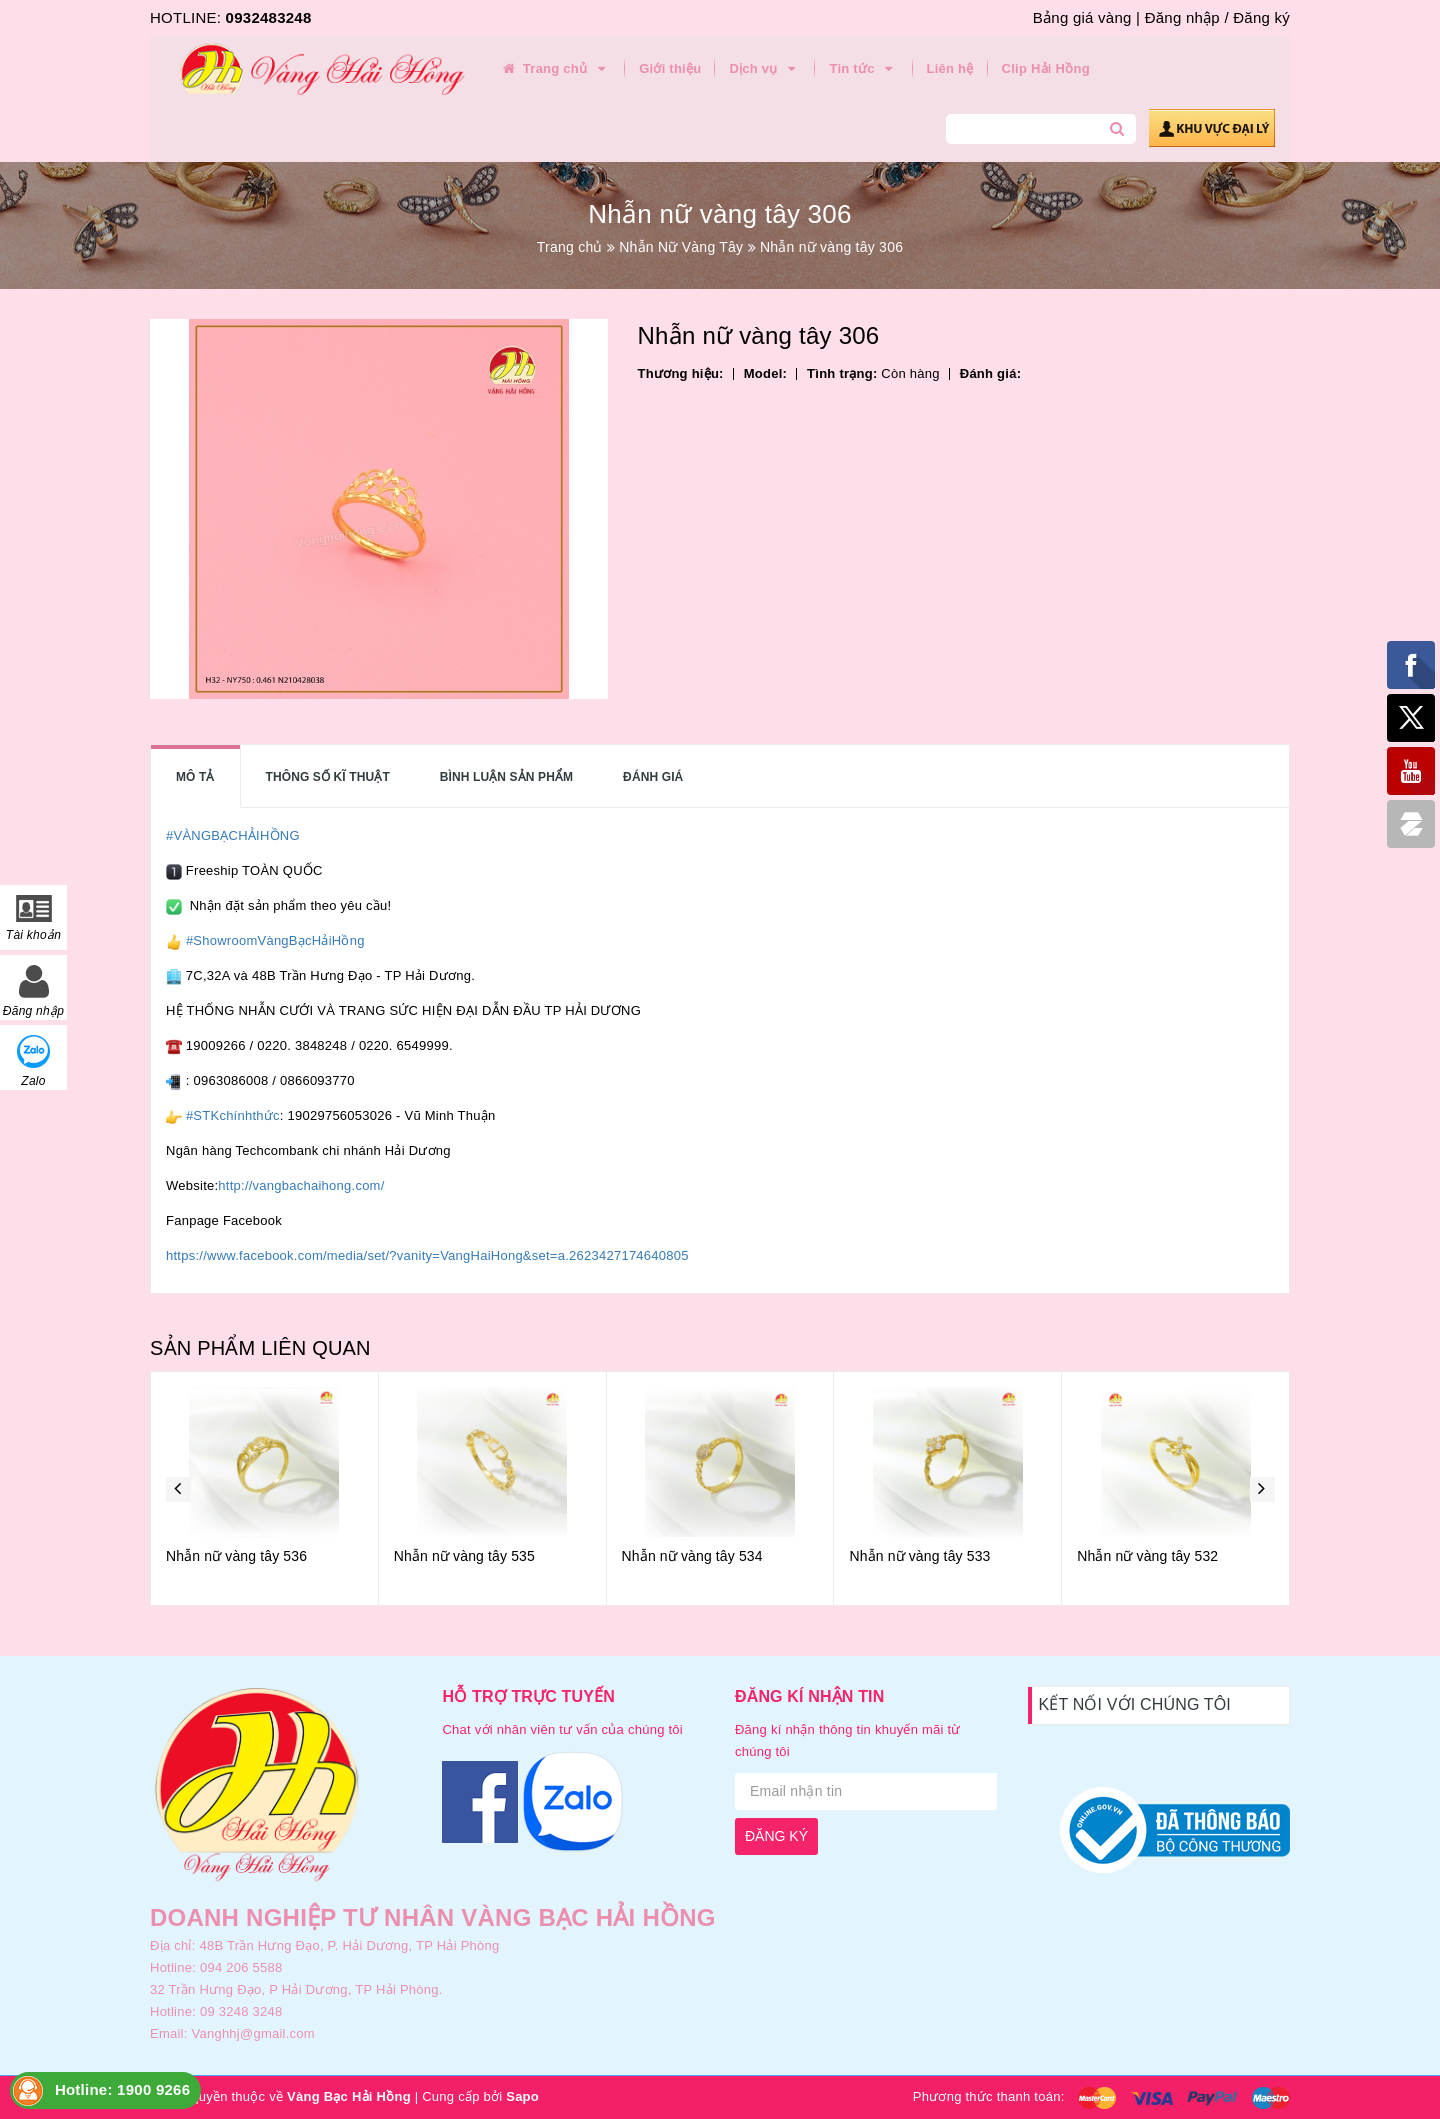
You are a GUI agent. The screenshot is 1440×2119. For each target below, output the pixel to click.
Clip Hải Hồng (1046, 68)
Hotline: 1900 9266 (122, 2089)
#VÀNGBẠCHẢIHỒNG (233, 835)
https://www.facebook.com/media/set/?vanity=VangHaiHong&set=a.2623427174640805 (427, 1255)
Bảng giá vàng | (1086, 17)
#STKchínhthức (233, 1115)
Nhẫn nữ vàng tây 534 (692, 1556)
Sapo (522, 2096)
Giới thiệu (670, 68)
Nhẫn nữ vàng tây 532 (1147, 1556)
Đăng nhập (1182, 17)
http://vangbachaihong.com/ (301, 1185)
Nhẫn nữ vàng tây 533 (919, 1556)
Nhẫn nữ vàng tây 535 (464, 1556)
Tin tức (863, 69)
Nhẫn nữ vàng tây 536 (236, 1556)
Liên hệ (950, 68)
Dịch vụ (765, 69)
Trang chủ (555, 69)
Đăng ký (1261, 17)
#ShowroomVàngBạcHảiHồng (275, 940)
